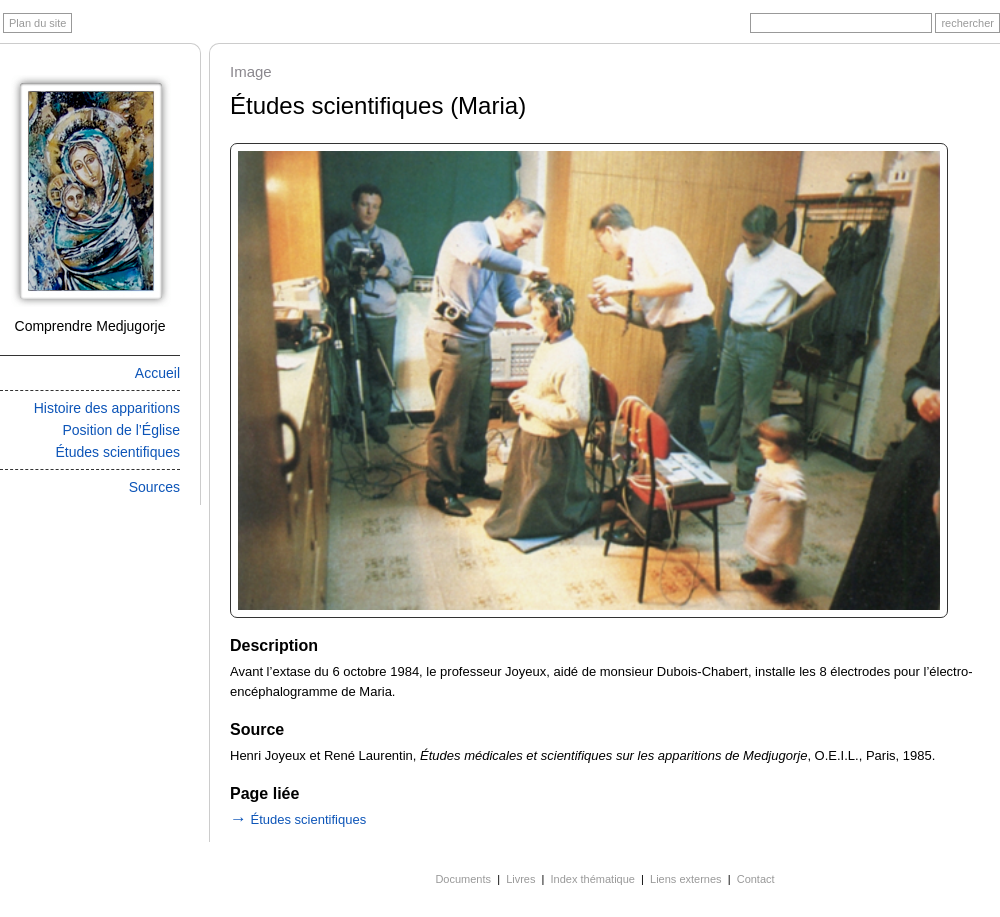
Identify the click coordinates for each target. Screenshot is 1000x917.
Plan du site (37, 23)
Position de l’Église (121, 430)
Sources (154, 487)
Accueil (157, 373)
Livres (520, 879)
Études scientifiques (117, 452)
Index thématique (593, 879)
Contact (756, 879)
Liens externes (686, 879)
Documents (463, 879)
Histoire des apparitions (107, 408)
